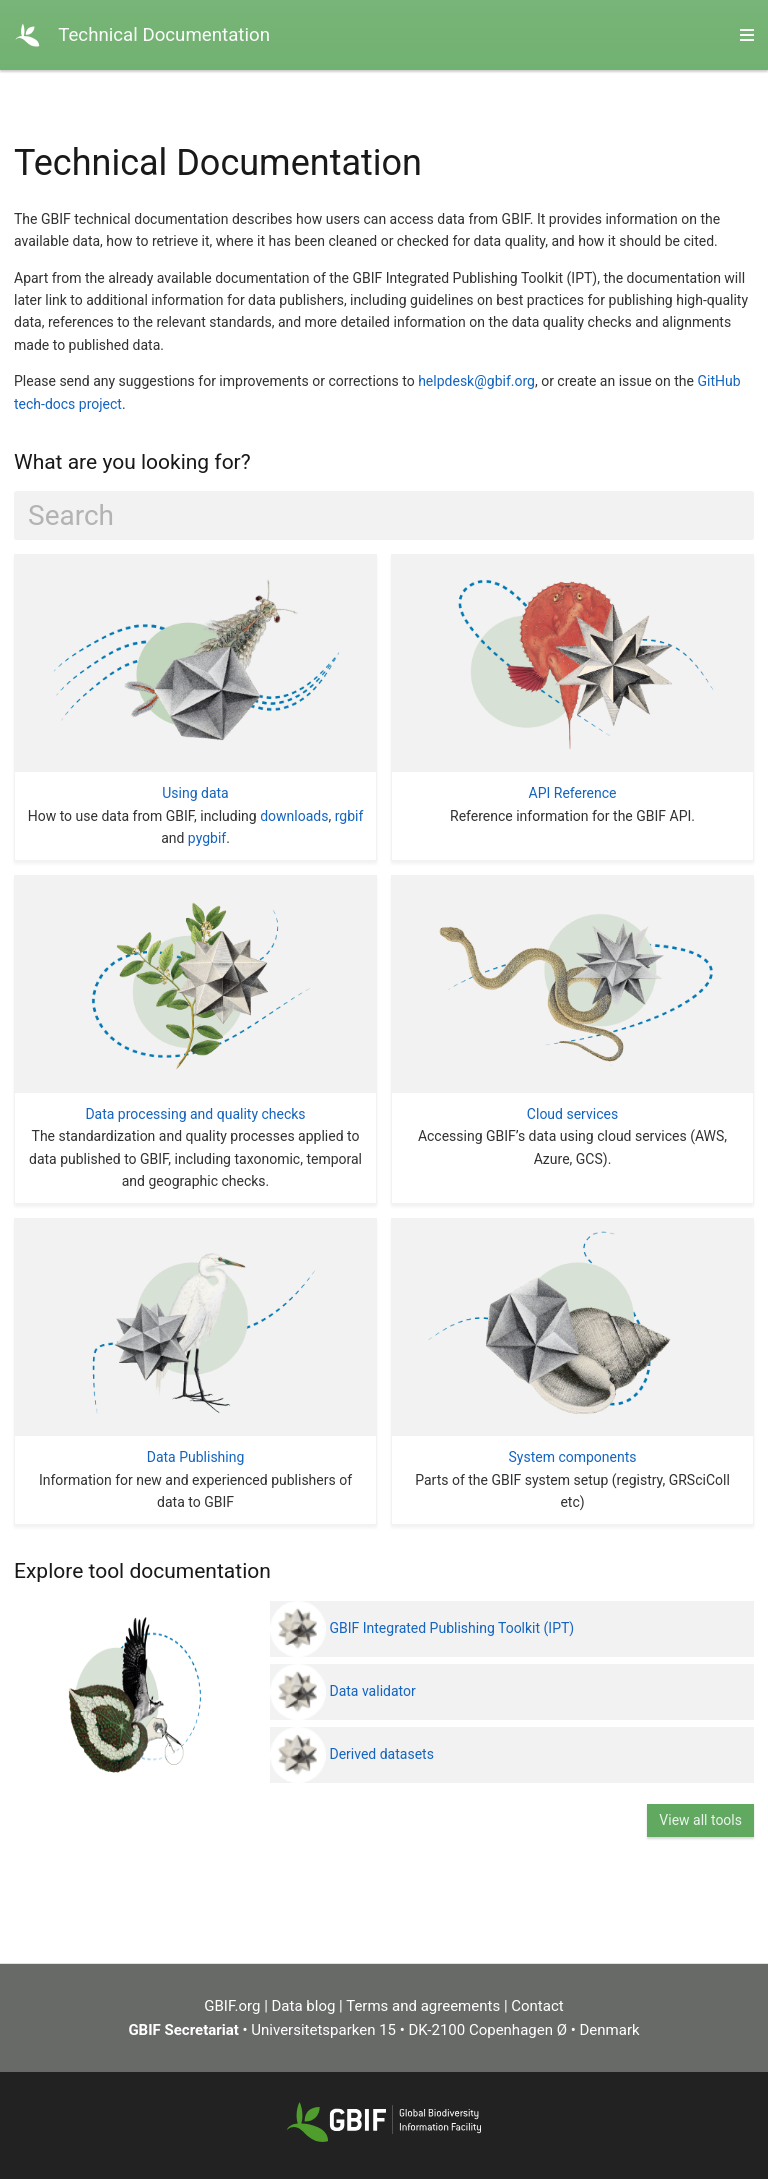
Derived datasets (352, 1754)
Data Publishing (196, 1457)
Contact (537, 2006)
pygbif (207, 838)
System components (572, 1457)
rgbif (349, 816)
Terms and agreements (423, 2006)
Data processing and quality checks (195, 1114)
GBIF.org (232, 2006)
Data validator (343, 1691)
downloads (294, 816)
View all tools (700, 1820)
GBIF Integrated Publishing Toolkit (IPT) (422, 1628)
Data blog (304, 2006)
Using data (195, 793)
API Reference (573, 793)
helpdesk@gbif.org (476, 381)
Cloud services (572, 1114)
